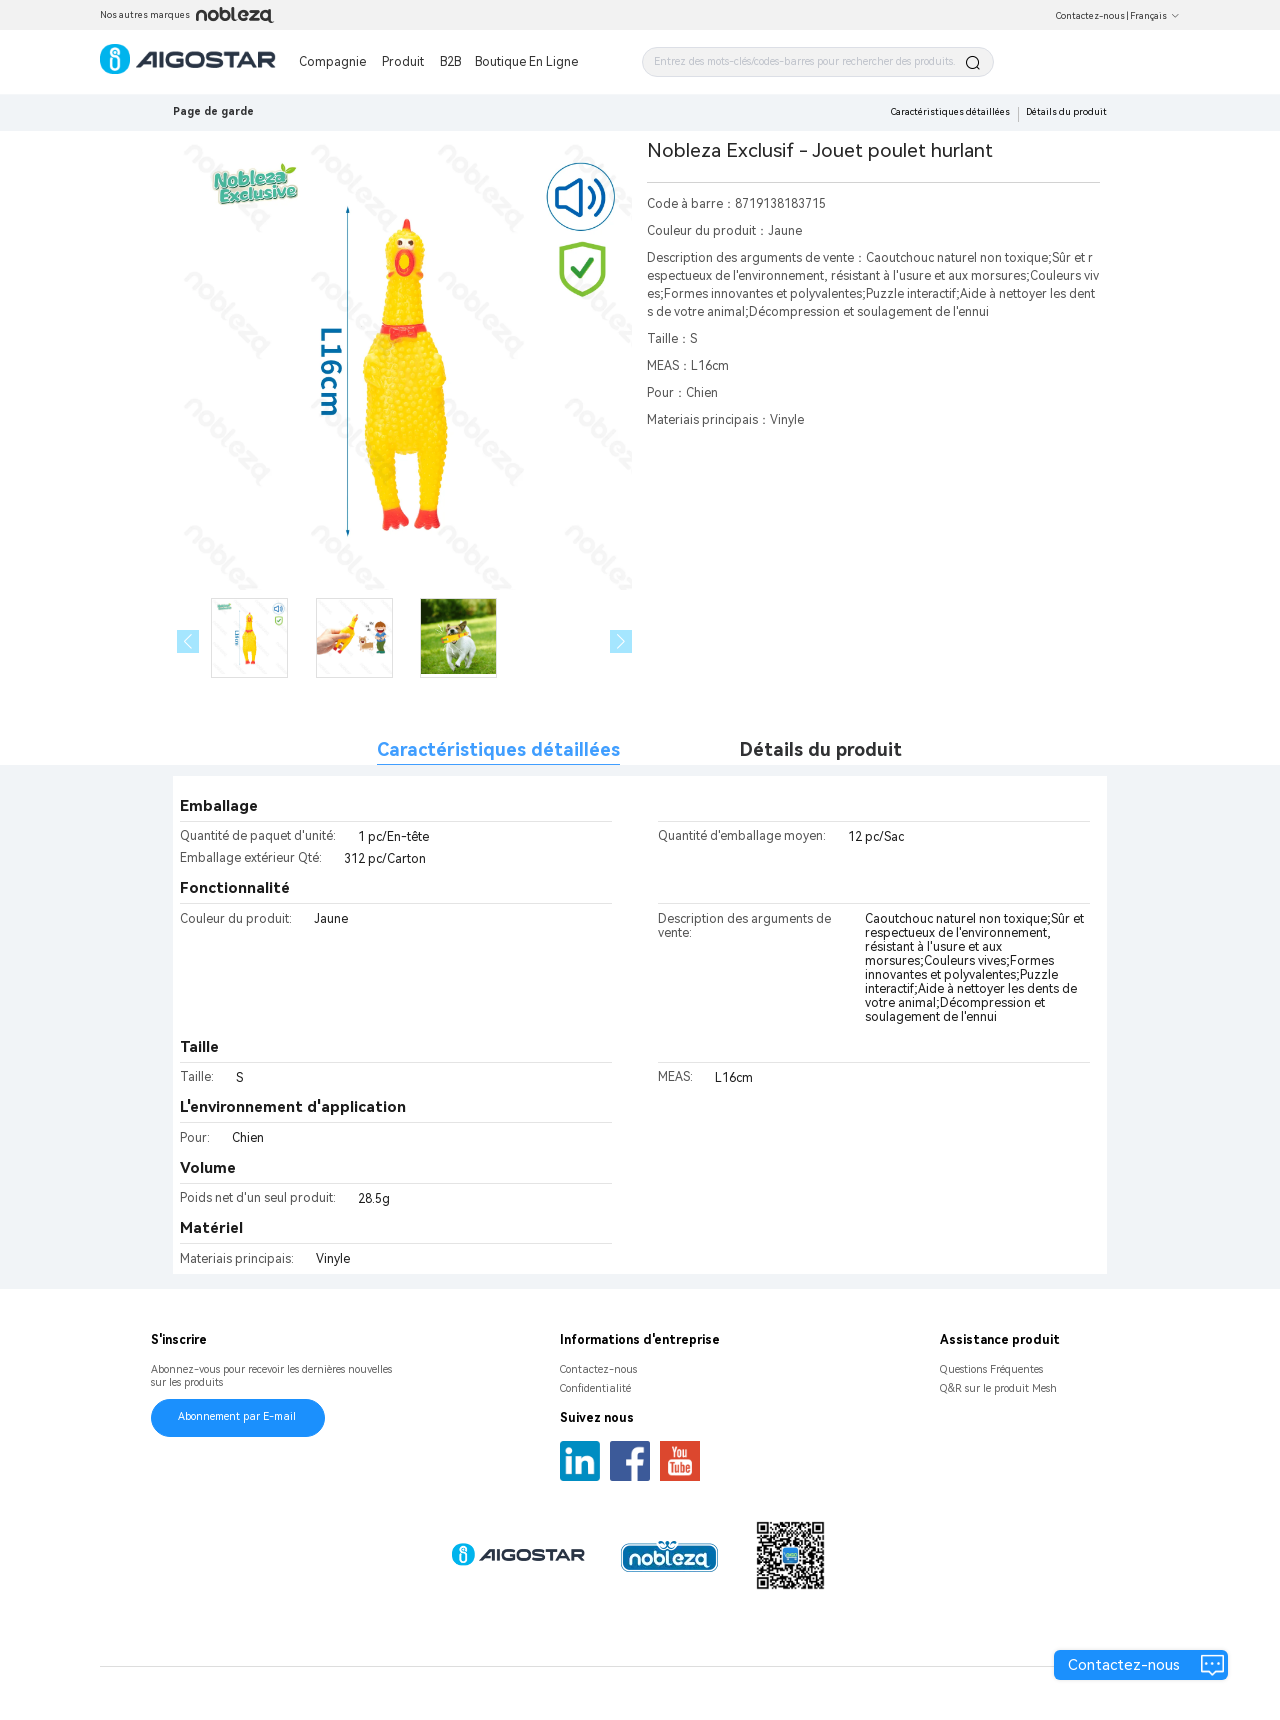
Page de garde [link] (213, 111)
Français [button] (1155, 16)
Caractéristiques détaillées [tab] (498, 749)
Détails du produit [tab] (821, 749)
